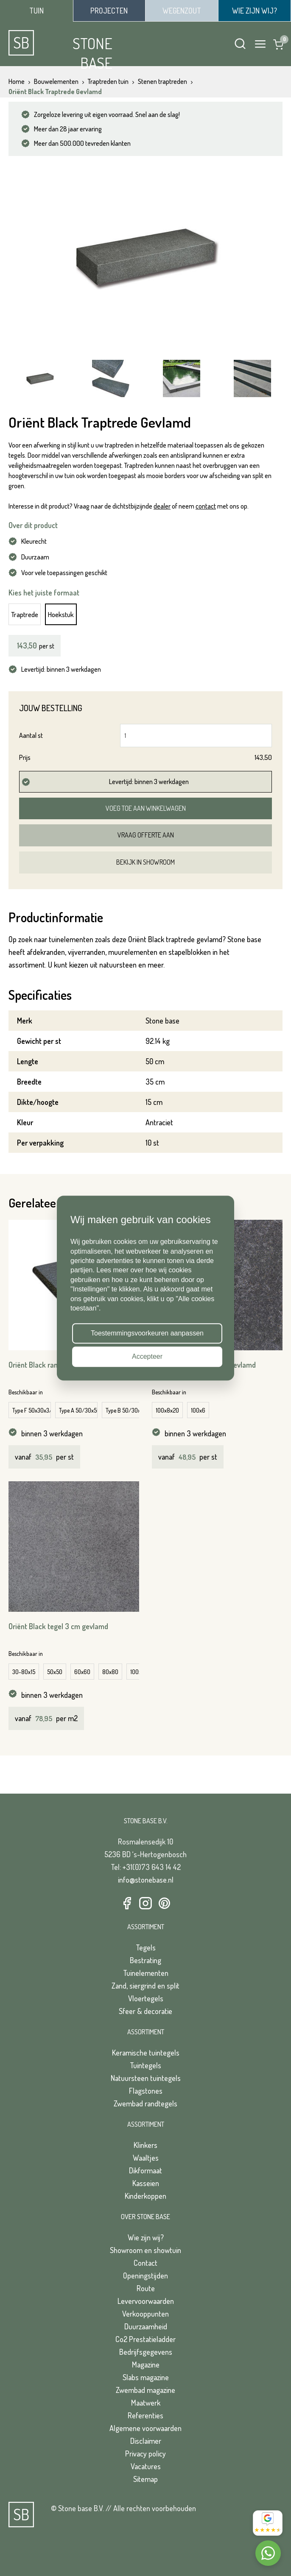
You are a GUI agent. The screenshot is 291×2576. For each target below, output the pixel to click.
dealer (162, 506)
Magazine (145, 2364)
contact (206, 506)
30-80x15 (23, 1671)
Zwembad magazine (145, 2390)
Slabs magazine (146, 2377)
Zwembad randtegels (145, 2103)
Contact (145, 2262)
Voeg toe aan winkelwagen (146, 808)
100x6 (198, 1410)
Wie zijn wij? (146, 2237)
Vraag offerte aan (146, 835)
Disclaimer (145, 2440)
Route (146, 2288)
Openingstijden (145, 2275)
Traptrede (24, 614)
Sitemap (145, 2479)
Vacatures (146, 2466)
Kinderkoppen (145, 2195)
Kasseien (145, 2183)
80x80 (110, 1671)
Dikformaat (145, 2170)
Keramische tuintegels (145, 2052)
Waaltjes (146, 2157)
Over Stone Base (145, 2216)
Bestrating (145, 1960)
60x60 (82, 1671)
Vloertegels (145, 1998)
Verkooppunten (145, 2313)
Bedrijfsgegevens (145, 2351)
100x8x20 (167, 1410)
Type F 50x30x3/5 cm (31, 1410)
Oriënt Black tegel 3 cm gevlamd (58, 1626)
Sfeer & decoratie (145, 2011)
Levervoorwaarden (146, 2301)
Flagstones (145, 2090)
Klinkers (145, 2145)
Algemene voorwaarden (145, 2428)
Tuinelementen (145, 1973)
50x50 (54, 1671)
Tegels (146, 1947)
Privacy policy (145, 2453)
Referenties (145, 2415)
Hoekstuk (61, 614)
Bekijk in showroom (145, 862)
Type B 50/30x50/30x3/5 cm (125, 1410)
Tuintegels (145, 2065)
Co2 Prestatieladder (145, 2339)
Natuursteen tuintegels (146, 2078)
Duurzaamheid (145, 2326)
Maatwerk (145, 2402)
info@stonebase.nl (145, 1879)
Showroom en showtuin (145, 2250)
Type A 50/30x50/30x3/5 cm (78, 1410)
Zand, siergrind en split (145, 1985)
